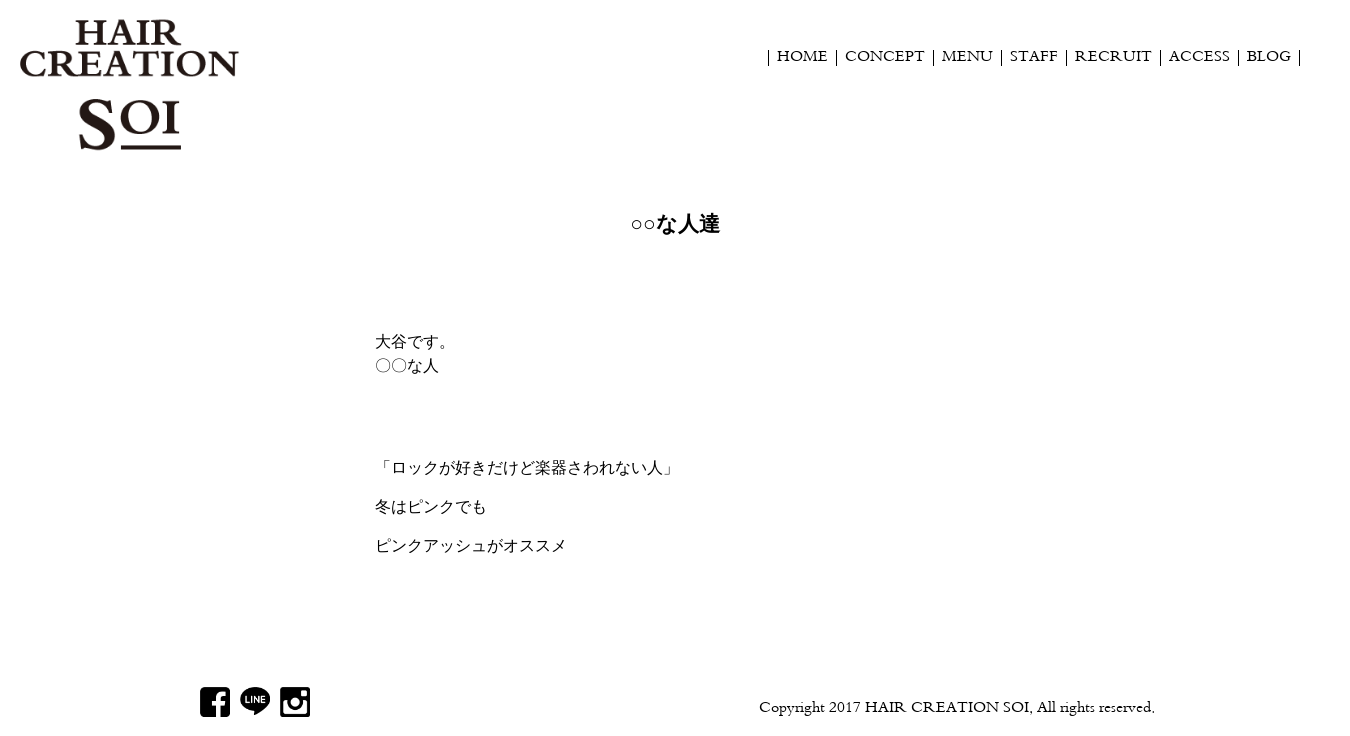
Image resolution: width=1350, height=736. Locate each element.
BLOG (1269, 58)
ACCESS (1199, 58)
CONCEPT (885, 58)
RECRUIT (1113, 58)
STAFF (1034, 58)
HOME (802, 58)
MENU (967, 58)
